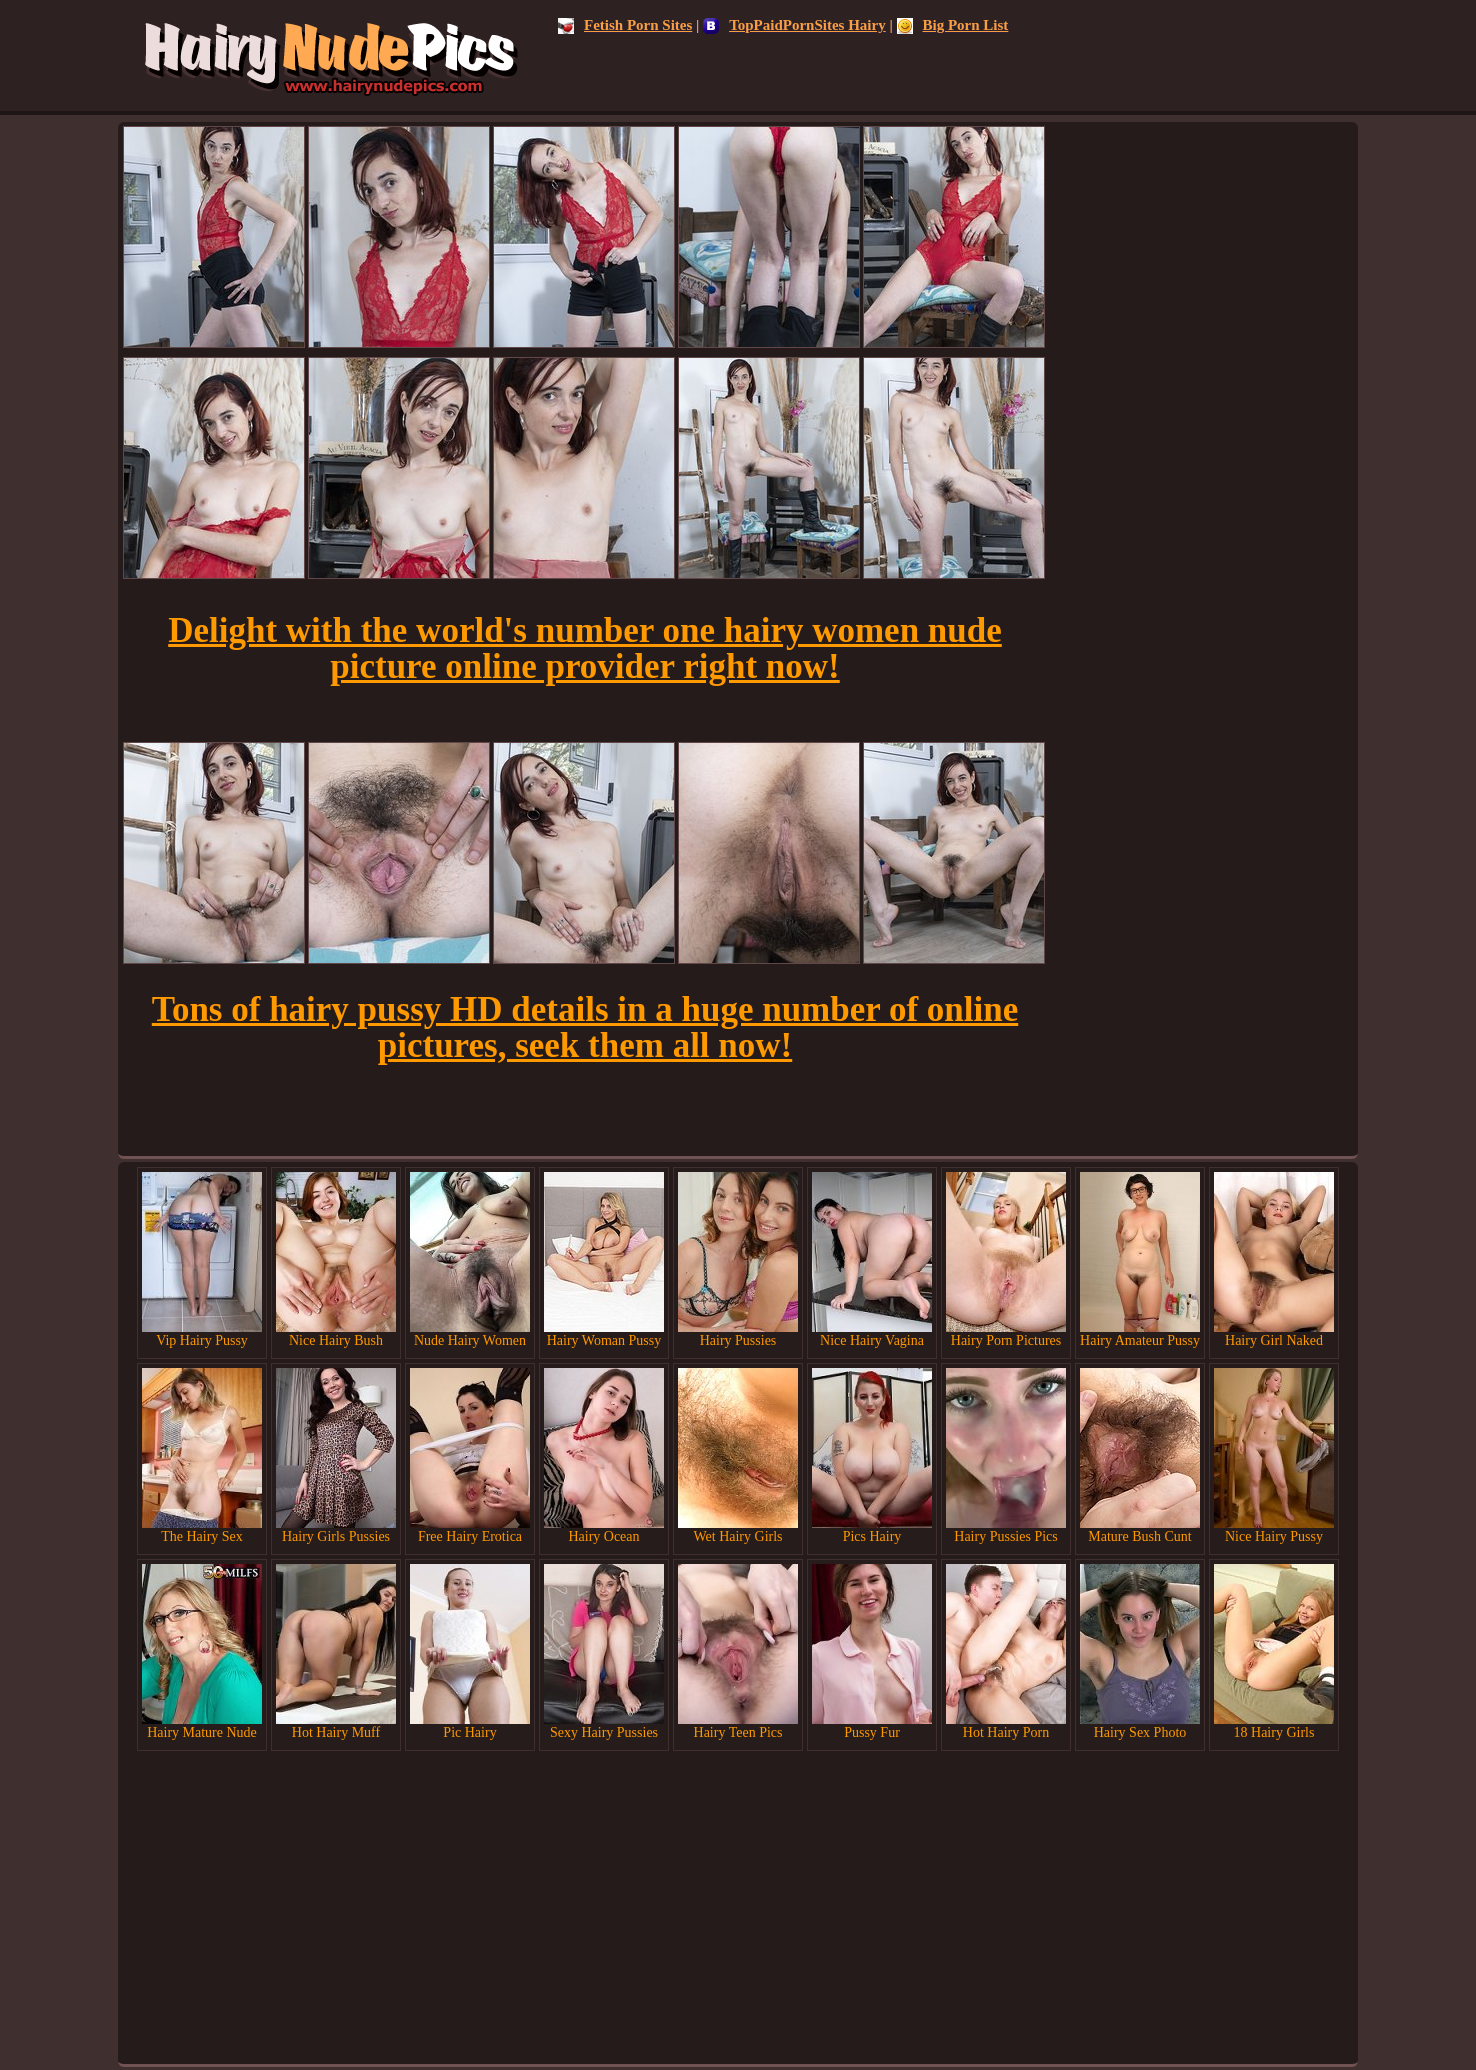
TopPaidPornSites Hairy (794, 25)
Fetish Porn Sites (625, 25)
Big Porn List (953, 25)
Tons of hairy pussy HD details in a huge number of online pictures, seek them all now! (585, 1027)
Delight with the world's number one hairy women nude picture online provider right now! (585, 648)
